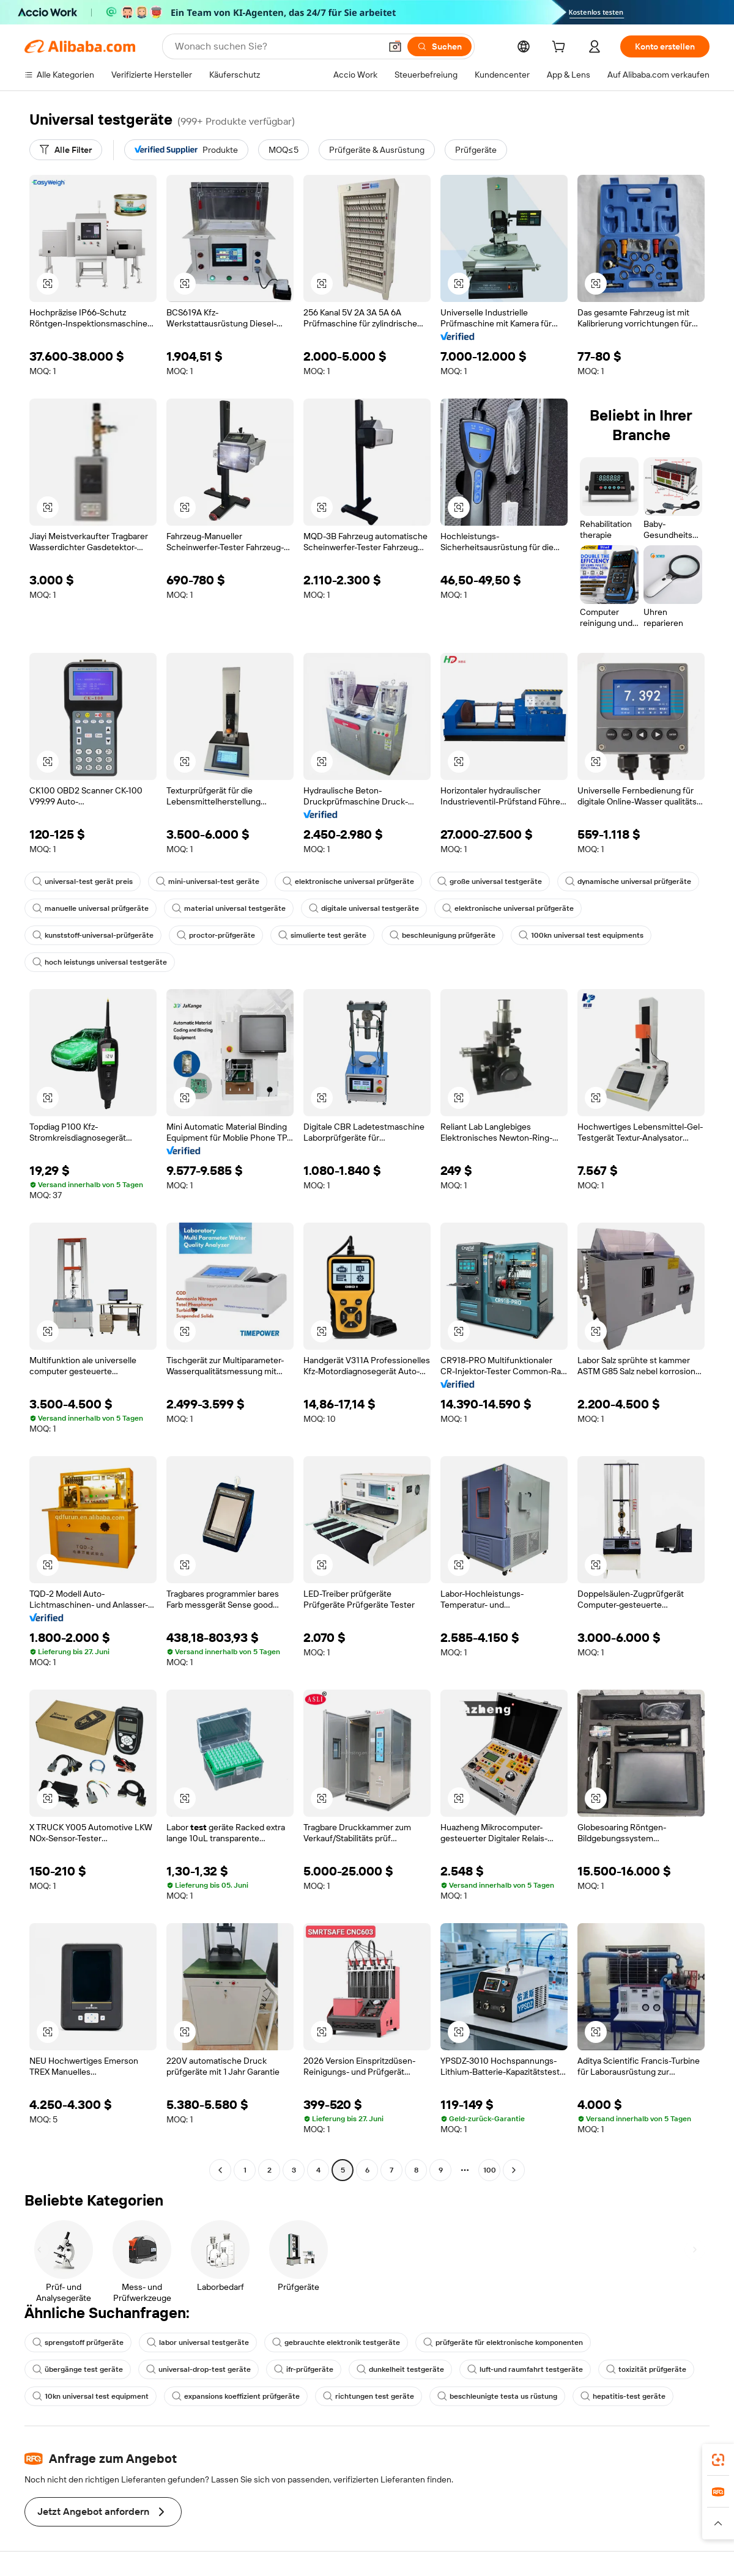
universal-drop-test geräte (198, 2369)
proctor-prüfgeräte (216, 935)
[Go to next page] (514, 2170)
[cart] (561, 48)
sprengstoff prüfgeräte (78, 2342)
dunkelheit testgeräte (400, 2369)
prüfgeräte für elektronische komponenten (503, 2342)
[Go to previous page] (220, 2170)
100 (489, 2170)
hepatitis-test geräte (622, 2396)
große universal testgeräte (489, 881)
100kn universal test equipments (581, 935)
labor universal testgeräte (198, 2342)
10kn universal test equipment (90, 2396)
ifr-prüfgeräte (303, 2369)
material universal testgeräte (229, 908)
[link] (718, 2460)
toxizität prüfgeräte (646, 2369)
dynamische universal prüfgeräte (628, 881)
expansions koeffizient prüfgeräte (236, 2396)
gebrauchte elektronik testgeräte (336, 2342)
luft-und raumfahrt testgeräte (525, 2369)
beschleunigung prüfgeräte (442, 935)
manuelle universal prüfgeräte (90, 908)
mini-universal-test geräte (207, 881)
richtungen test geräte (368, 2396)
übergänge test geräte (77, 2369)
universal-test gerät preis (82, 881)
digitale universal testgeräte (364, 908)
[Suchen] (439, 46)
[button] (395, 46)
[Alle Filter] (65, 149)
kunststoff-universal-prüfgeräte (93, 935)
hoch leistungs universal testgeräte (99, 962)
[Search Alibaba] (276, 46)
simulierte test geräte (322, 935)
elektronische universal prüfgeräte (348, 881)
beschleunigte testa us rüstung (497, 2396)
